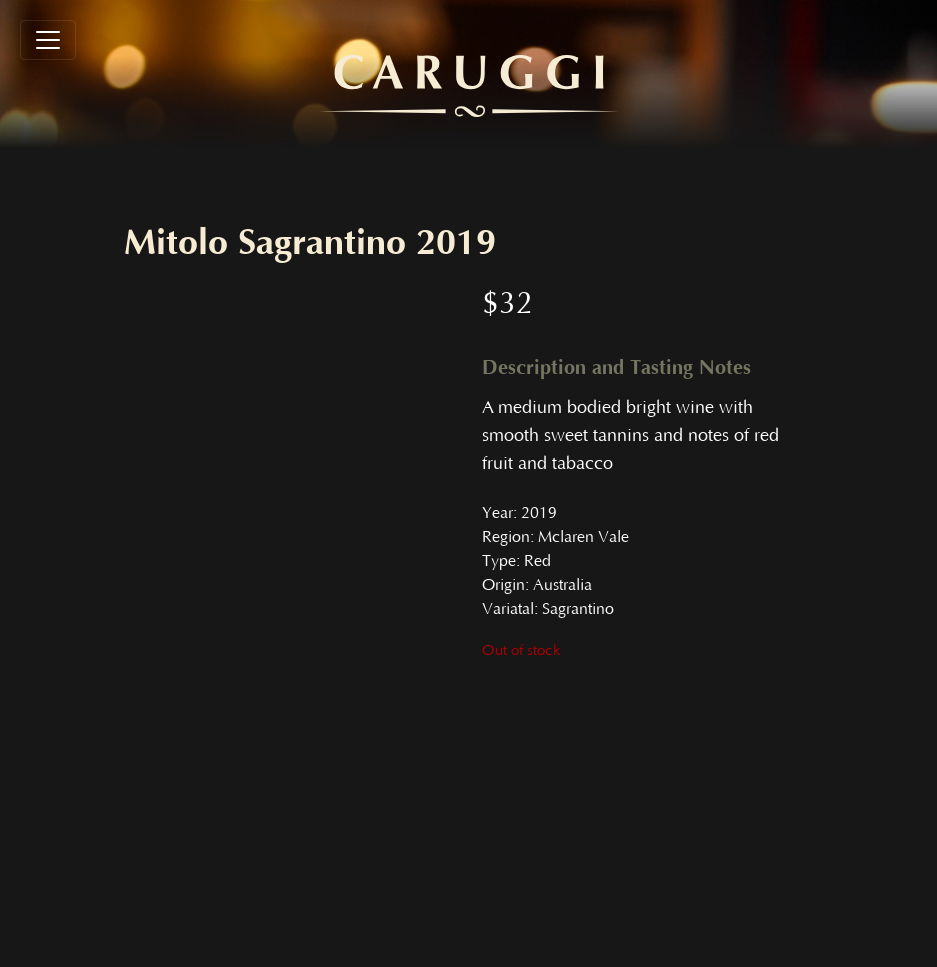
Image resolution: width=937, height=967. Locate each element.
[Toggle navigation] (48, 40)
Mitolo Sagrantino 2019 (310, 243)
